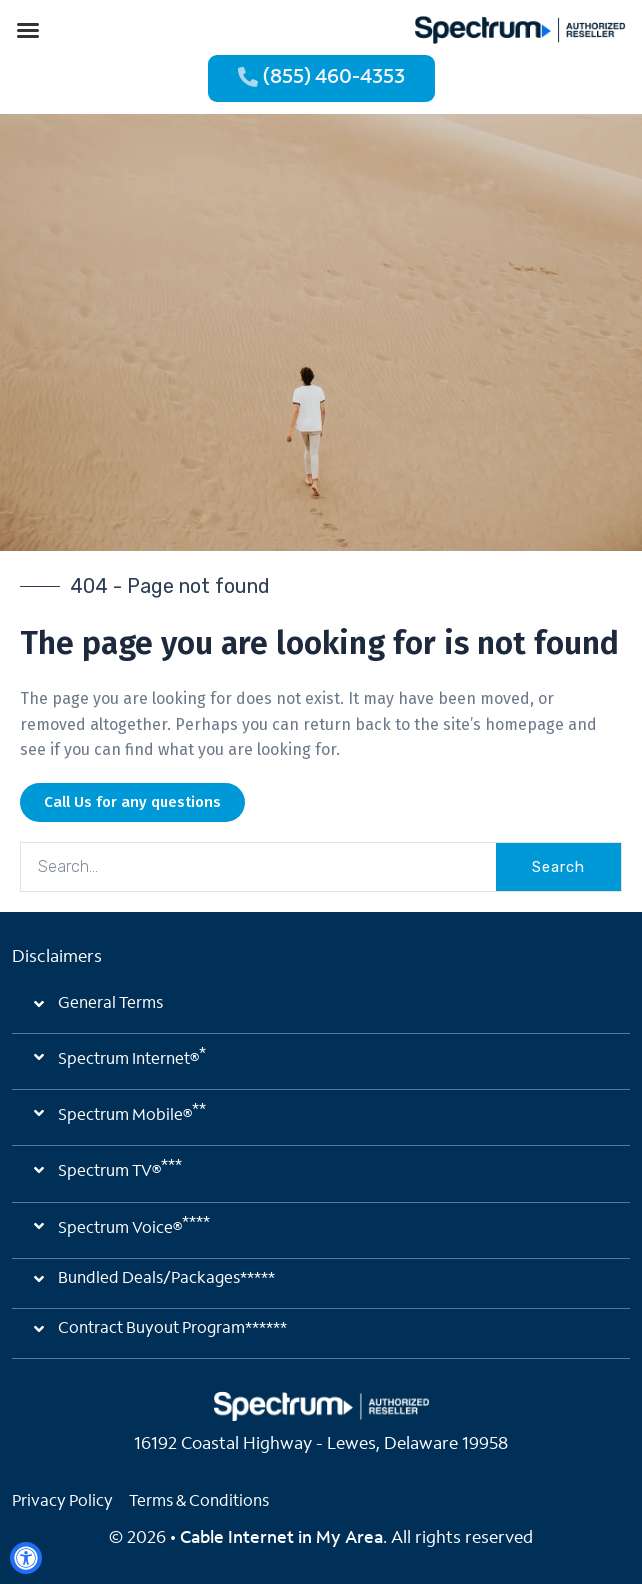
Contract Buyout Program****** (172, 1329)
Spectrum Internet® (132, 1057)
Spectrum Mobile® (132, 1113)
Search (558, 867)
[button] (28, 30)
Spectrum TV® (120, 1169)
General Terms (110, 1004)
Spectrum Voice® (134, 1226)
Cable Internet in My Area (281, 1538)
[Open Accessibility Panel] (26, 1558)
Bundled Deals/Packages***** (166, 1279)
